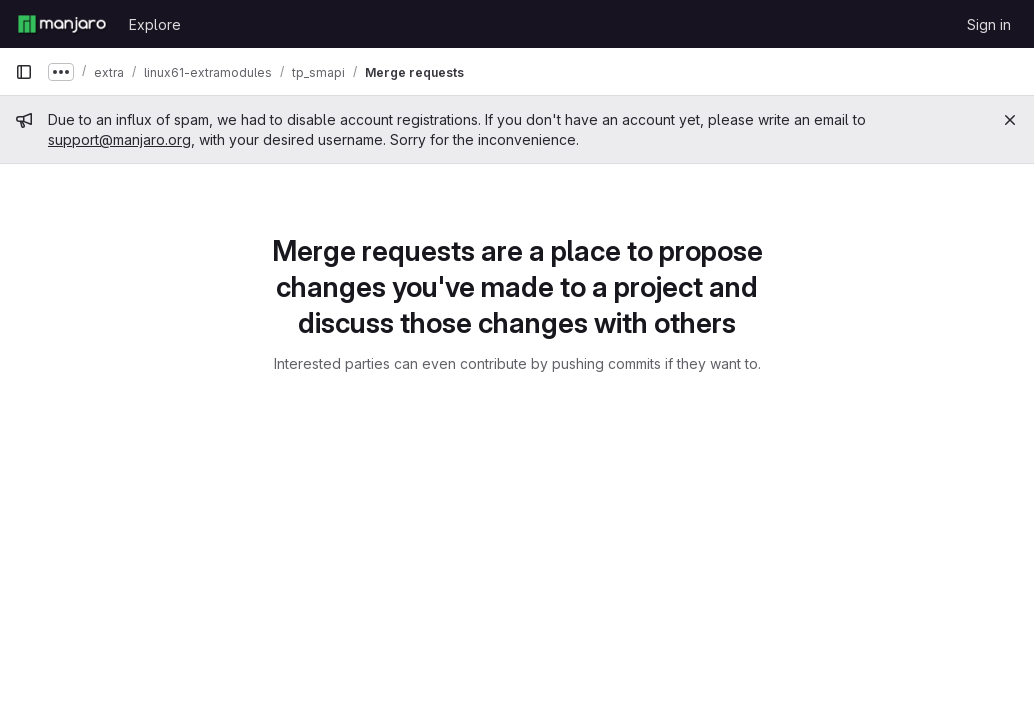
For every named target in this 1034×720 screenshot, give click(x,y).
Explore (155, 24)
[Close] (1010, 120)
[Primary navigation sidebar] (24, 72)
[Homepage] (62, 24)
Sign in (989, 24)
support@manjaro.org (119, 139)
